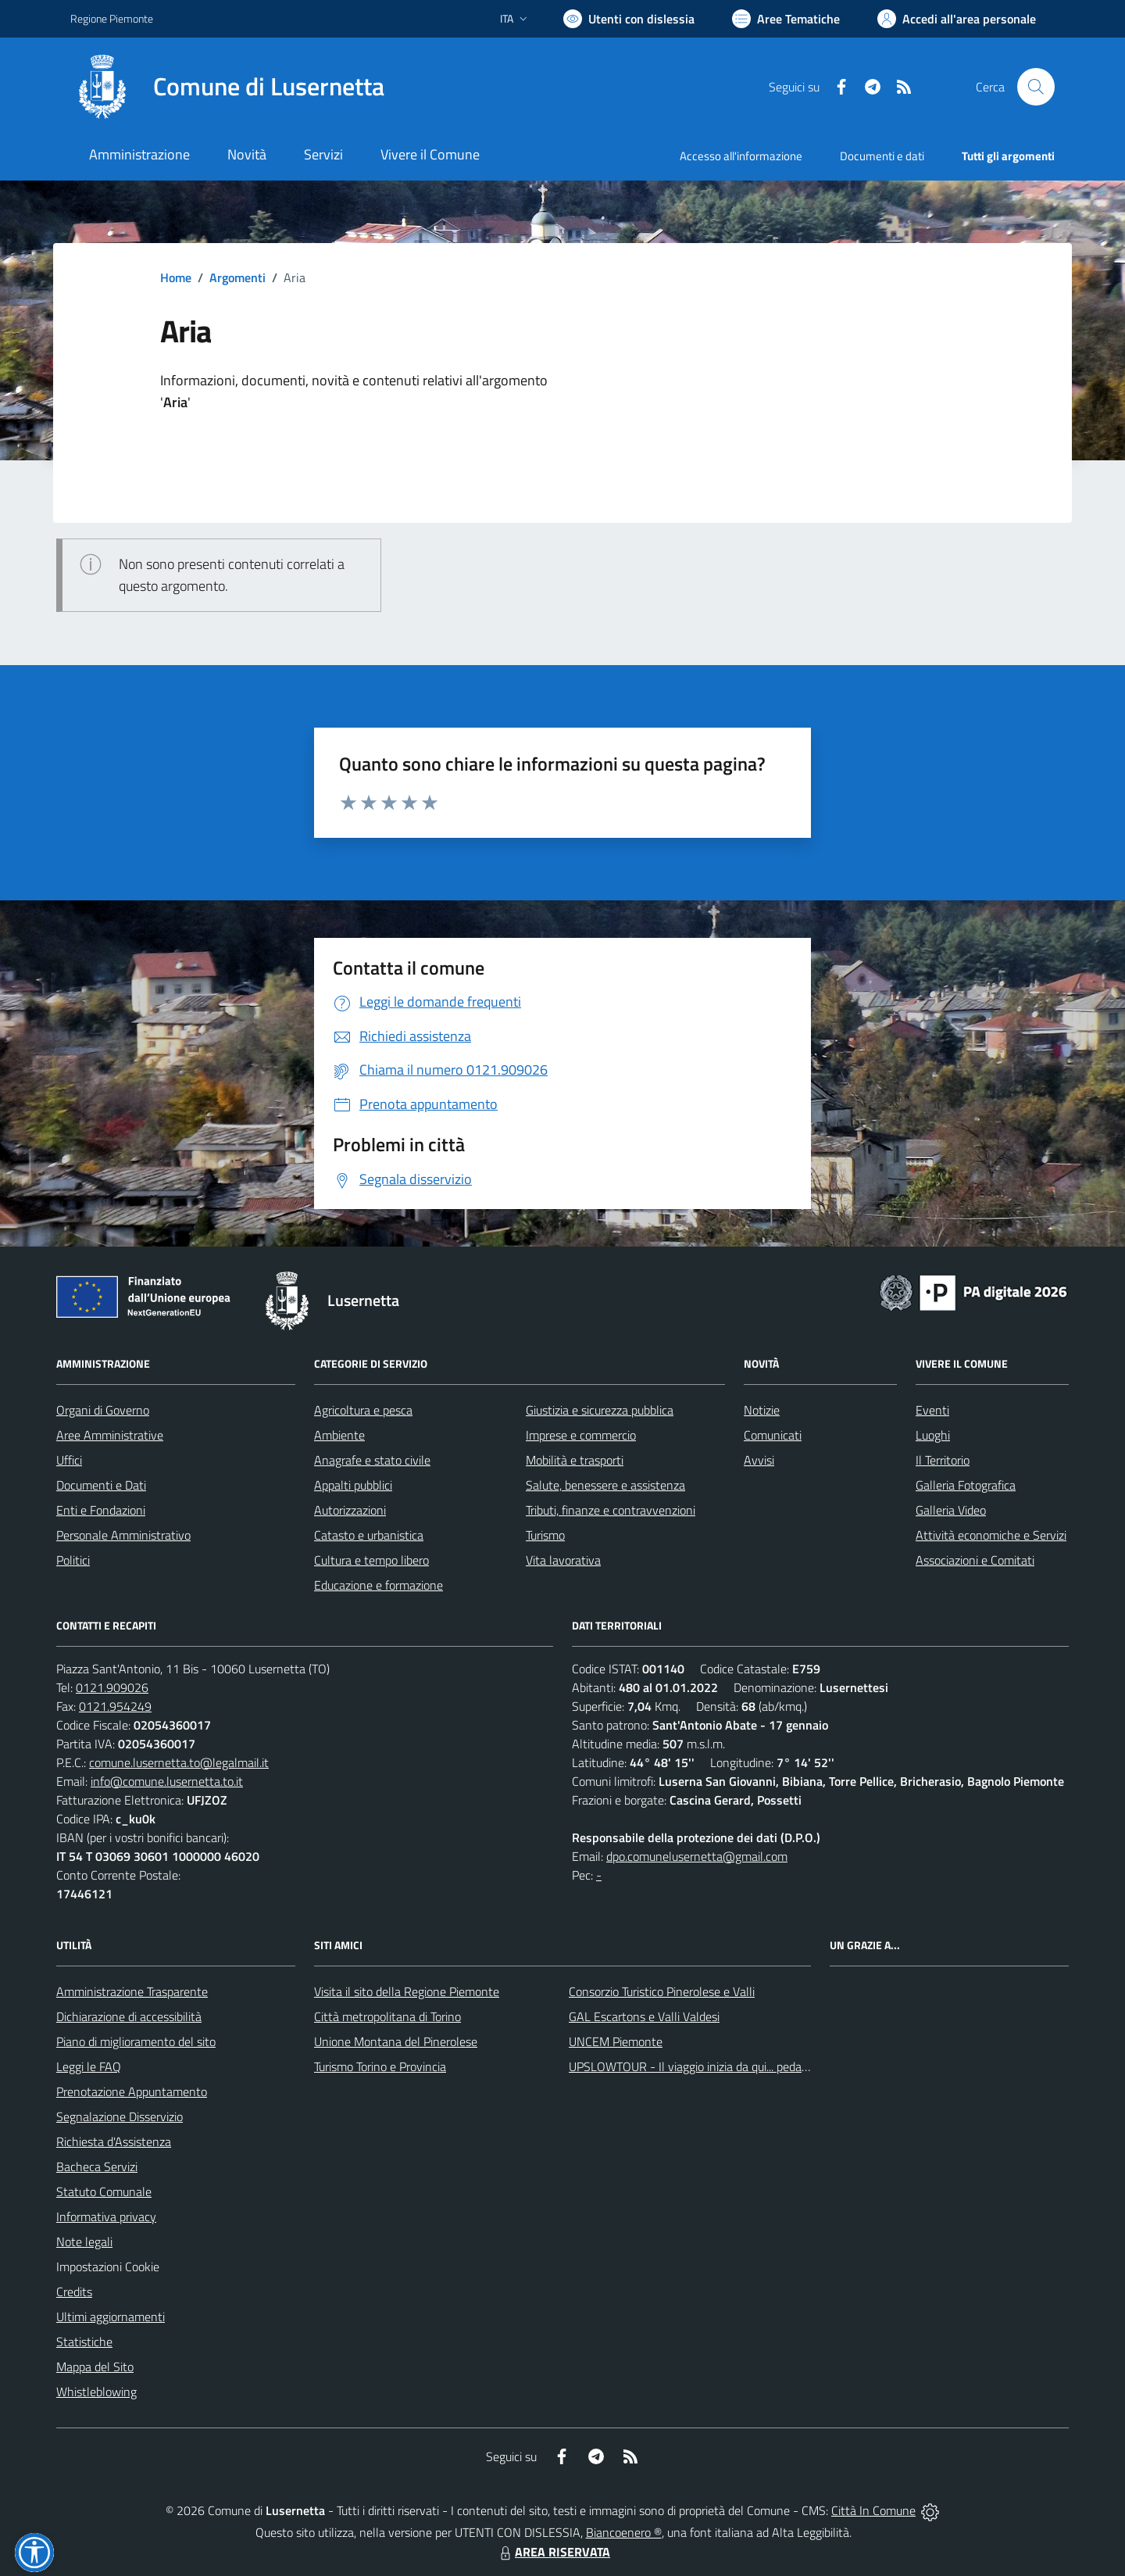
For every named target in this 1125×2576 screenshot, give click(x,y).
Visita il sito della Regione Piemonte (406, 1991)
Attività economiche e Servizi (991, 1535)
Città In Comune (873, 2510)
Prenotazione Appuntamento (131, 2091)
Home (175, 277)
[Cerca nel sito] (1036, 87)
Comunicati (773, 1435)
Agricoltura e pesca (363, 1410)
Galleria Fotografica (966, 1485)
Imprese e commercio (581, 1435)
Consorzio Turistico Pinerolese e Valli (662, 1991)
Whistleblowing (96, 2391)
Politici (73, 1560)
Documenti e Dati (101, 1485)
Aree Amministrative (109, 1435)
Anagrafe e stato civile (372, 1460)
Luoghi (933, 1435)
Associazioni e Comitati (975, 1560)
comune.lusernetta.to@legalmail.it (179, 1762)
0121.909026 (112, 1687)
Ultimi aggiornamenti (110, 2316)
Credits (74, 2291)
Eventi (932, 1410)
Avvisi (759, 1460)
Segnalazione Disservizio (119, 2116)
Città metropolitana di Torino (387, 2016)
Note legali (84, 2241)
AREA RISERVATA (553, 2551)
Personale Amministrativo (123, 1535)
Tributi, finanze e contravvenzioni (610, 1510)
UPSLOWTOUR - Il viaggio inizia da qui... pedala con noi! (712, 2066)
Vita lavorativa (563, 1560)
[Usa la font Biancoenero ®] (629, 19)
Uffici (69, 1460)
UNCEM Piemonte (615, 2041)
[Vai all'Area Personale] (957, 19)
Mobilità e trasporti (574, 1460)
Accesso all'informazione (741, 156)
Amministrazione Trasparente (132, 1991)
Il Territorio (943, 1460)
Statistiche (84, 2341)
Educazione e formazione (378, 1585)
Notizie (762, 1410)
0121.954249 (115, 1706)
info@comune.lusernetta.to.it (167, 1781)
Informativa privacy (106, 2216)
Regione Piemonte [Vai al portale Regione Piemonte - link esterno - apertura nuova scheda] (111, 18)
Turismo (545, 1535)
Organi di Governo (102, 1410)
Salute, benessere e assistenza (605, 1485)
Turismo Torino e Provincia (380, 2066)
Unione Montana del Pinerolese (395, 2041)
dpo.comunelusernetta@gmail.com (697, 1856)
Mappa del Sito (95, 2366)
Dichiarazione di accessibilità (129, 2016)
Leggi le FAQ (88, 2066)
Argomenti (237, 277)
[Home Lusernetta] (227, 87)
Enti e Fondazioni (100, 1510)
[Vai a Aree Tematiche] (786, 19)
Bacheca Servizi (97, 2166)
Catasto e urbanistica (368, 1535)
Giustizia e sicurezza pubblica (599, 1410)
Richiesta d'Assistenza (113, 2141)
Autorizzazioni (350, 1510)
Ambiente (339, 1435)
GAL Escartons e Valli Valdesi (644, 2016)
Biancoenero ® (624, 2532)
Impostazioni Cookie (107, 2266)
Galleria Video (951, 1510)
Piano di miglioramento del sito (136, 2041)
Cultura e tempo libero (371, 1560)
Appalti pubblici (353, 1485)
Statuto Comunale (104, 2191)
